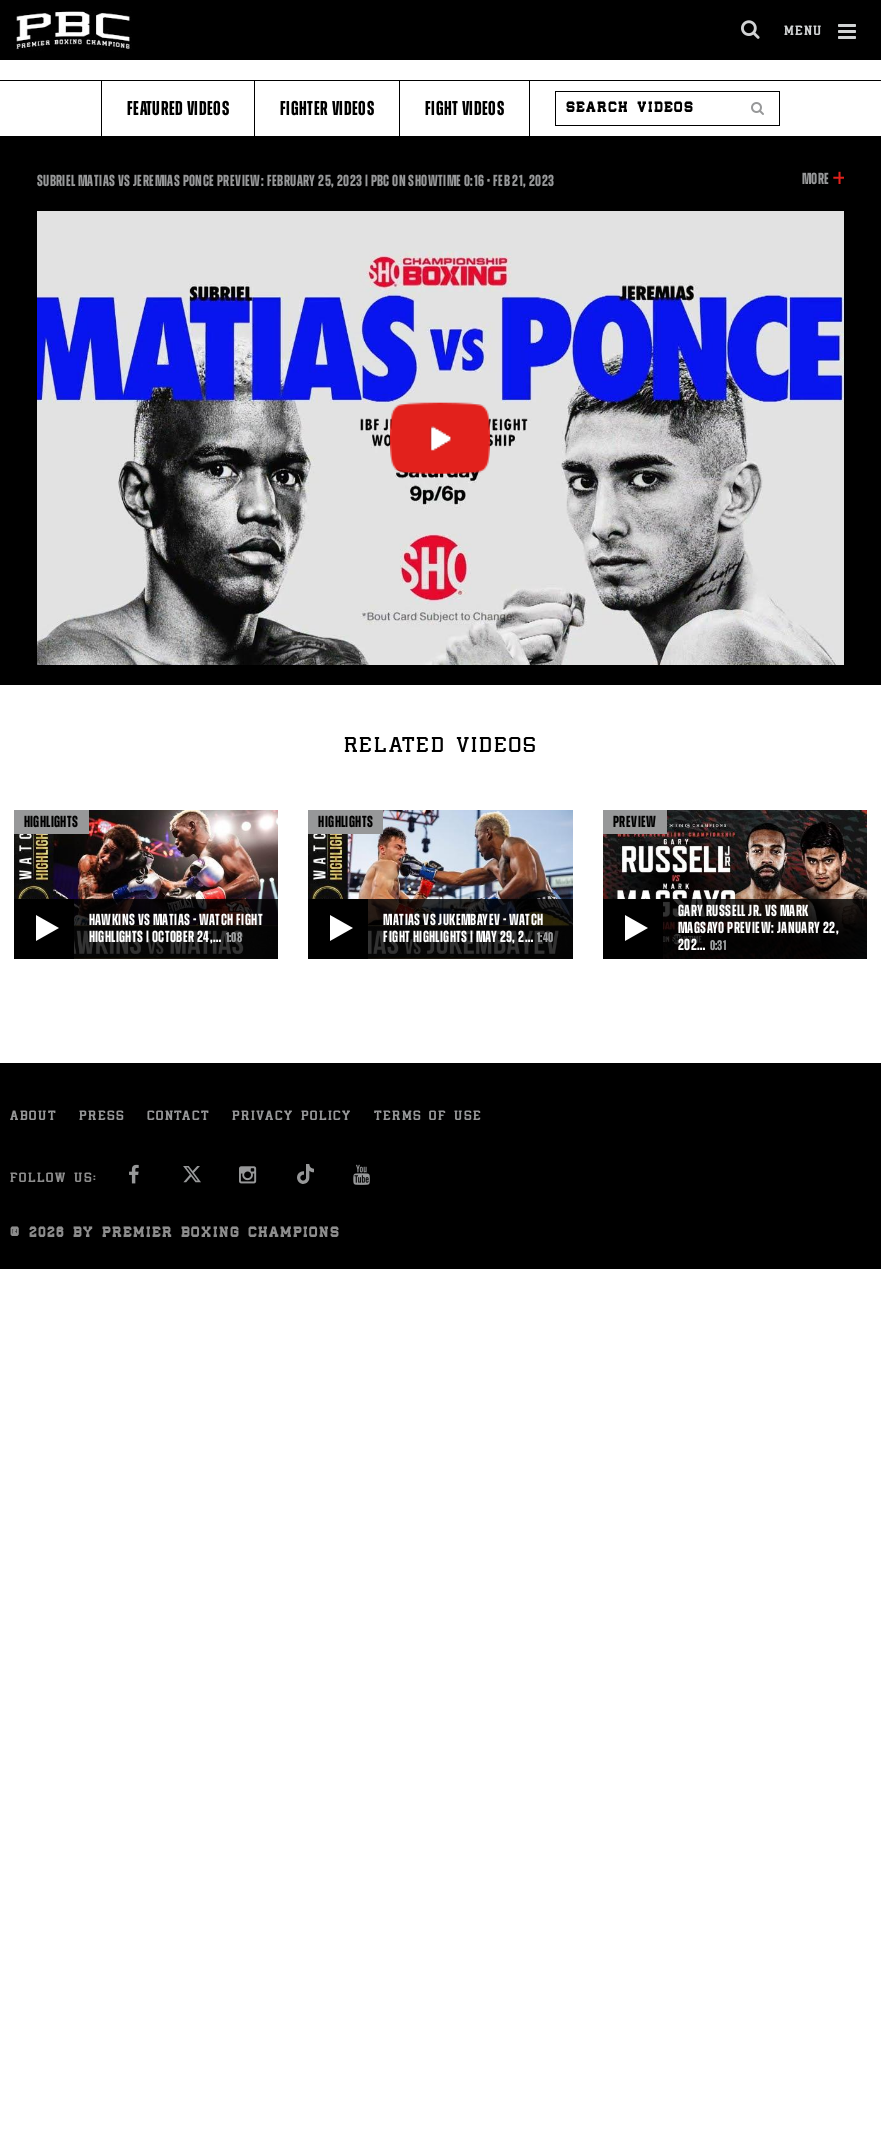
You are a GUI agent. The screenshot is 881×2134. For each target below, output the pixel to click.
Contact (178, 1117)
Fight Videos (464, 108)
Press (102, 1117)
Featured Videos (178, 108)
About (33, 1117)
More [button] (815, 179)
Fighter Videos (327, 108)
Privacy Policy (292, 1117)
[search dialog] (751, 30)
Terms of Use (428, 1117)
